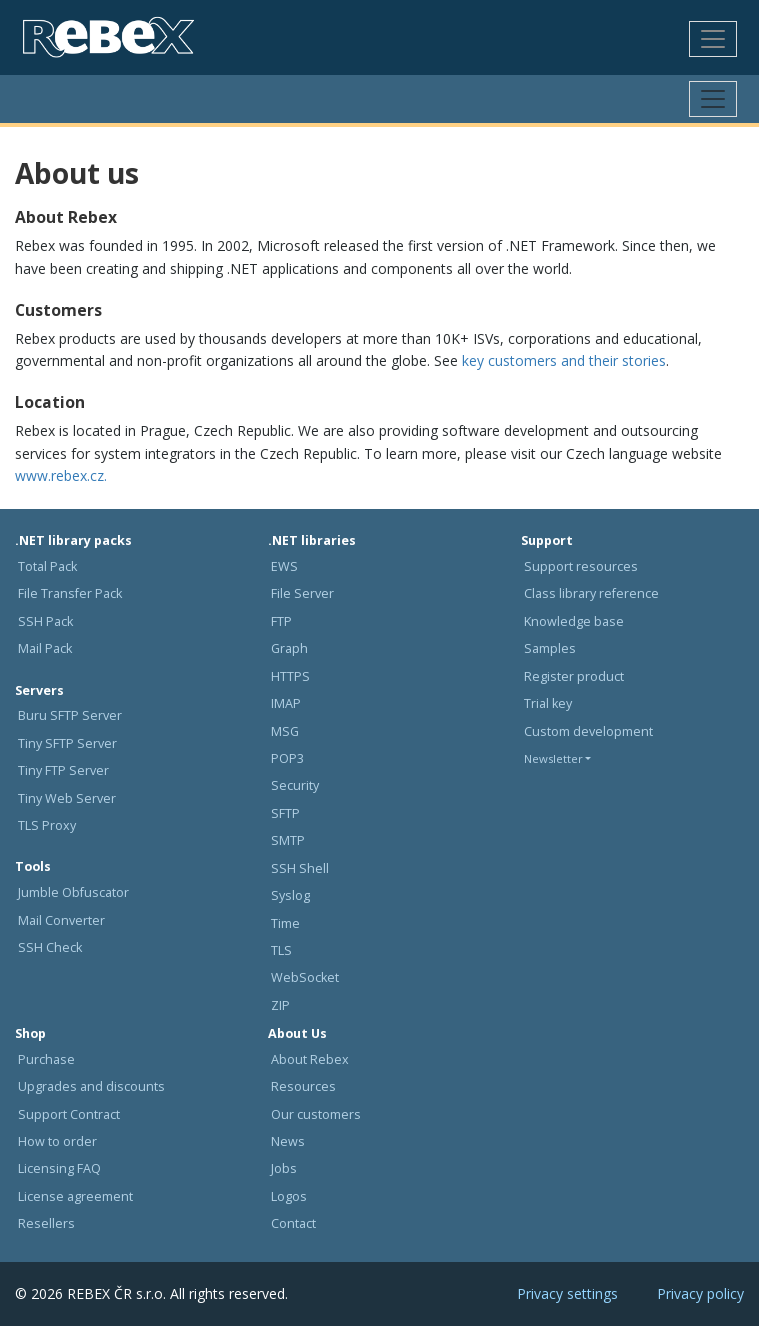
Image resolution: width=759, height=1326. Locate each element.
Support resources (581, 566)
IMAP (286, 703)
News (288, 1141)
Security (295, 785)
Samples (550, 648)
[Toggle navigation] (713, 39)
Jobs (284, 1168)
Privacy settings (567, 1293)
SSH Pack (45, 621)
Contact (293, 1223)
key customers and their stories (564, 360)
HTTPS (290, 676)
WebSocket (305, 977)
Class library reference (591, 593)
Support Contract (69, 1114)
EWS (284, 566)
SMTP (288, 840)
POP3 (287, 758)
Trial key (548, 703)
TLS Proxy (47, 825)
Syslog (290, 895)
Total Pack (47, 566)
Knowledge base (574, 621)
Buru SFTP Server (70, 715)
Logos (289, 1196)
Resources (303, 1086)
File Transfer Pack (70, 593)
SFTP (285, 813)
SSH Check (50, 947)
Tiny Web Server (67, 798)
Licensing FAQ (59, 1168)
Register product (574, 676)
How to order (57, 1141)
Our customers (316, 1114)
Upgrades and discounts (91, 1086)
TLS (281, 950)
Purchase (46, 1059)
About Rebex (310, 1059)
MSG (285, 731)
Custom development (588, 731)
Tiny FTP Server (63, 770)
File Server (302, 593)
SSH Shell (300, 868)
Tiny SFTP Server (67, 743)
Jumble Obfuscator (73, 892)
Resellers (46, 1223)
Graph (289, 648)
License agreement (75, 1196)
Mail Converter (61, 920)
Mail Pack (45, 648)
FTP (281, 621)
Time (285, 923)
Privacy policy (700, 1293)
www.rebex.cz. (61, 475)
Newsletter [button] (553, 758)
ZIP (280, 1005)
